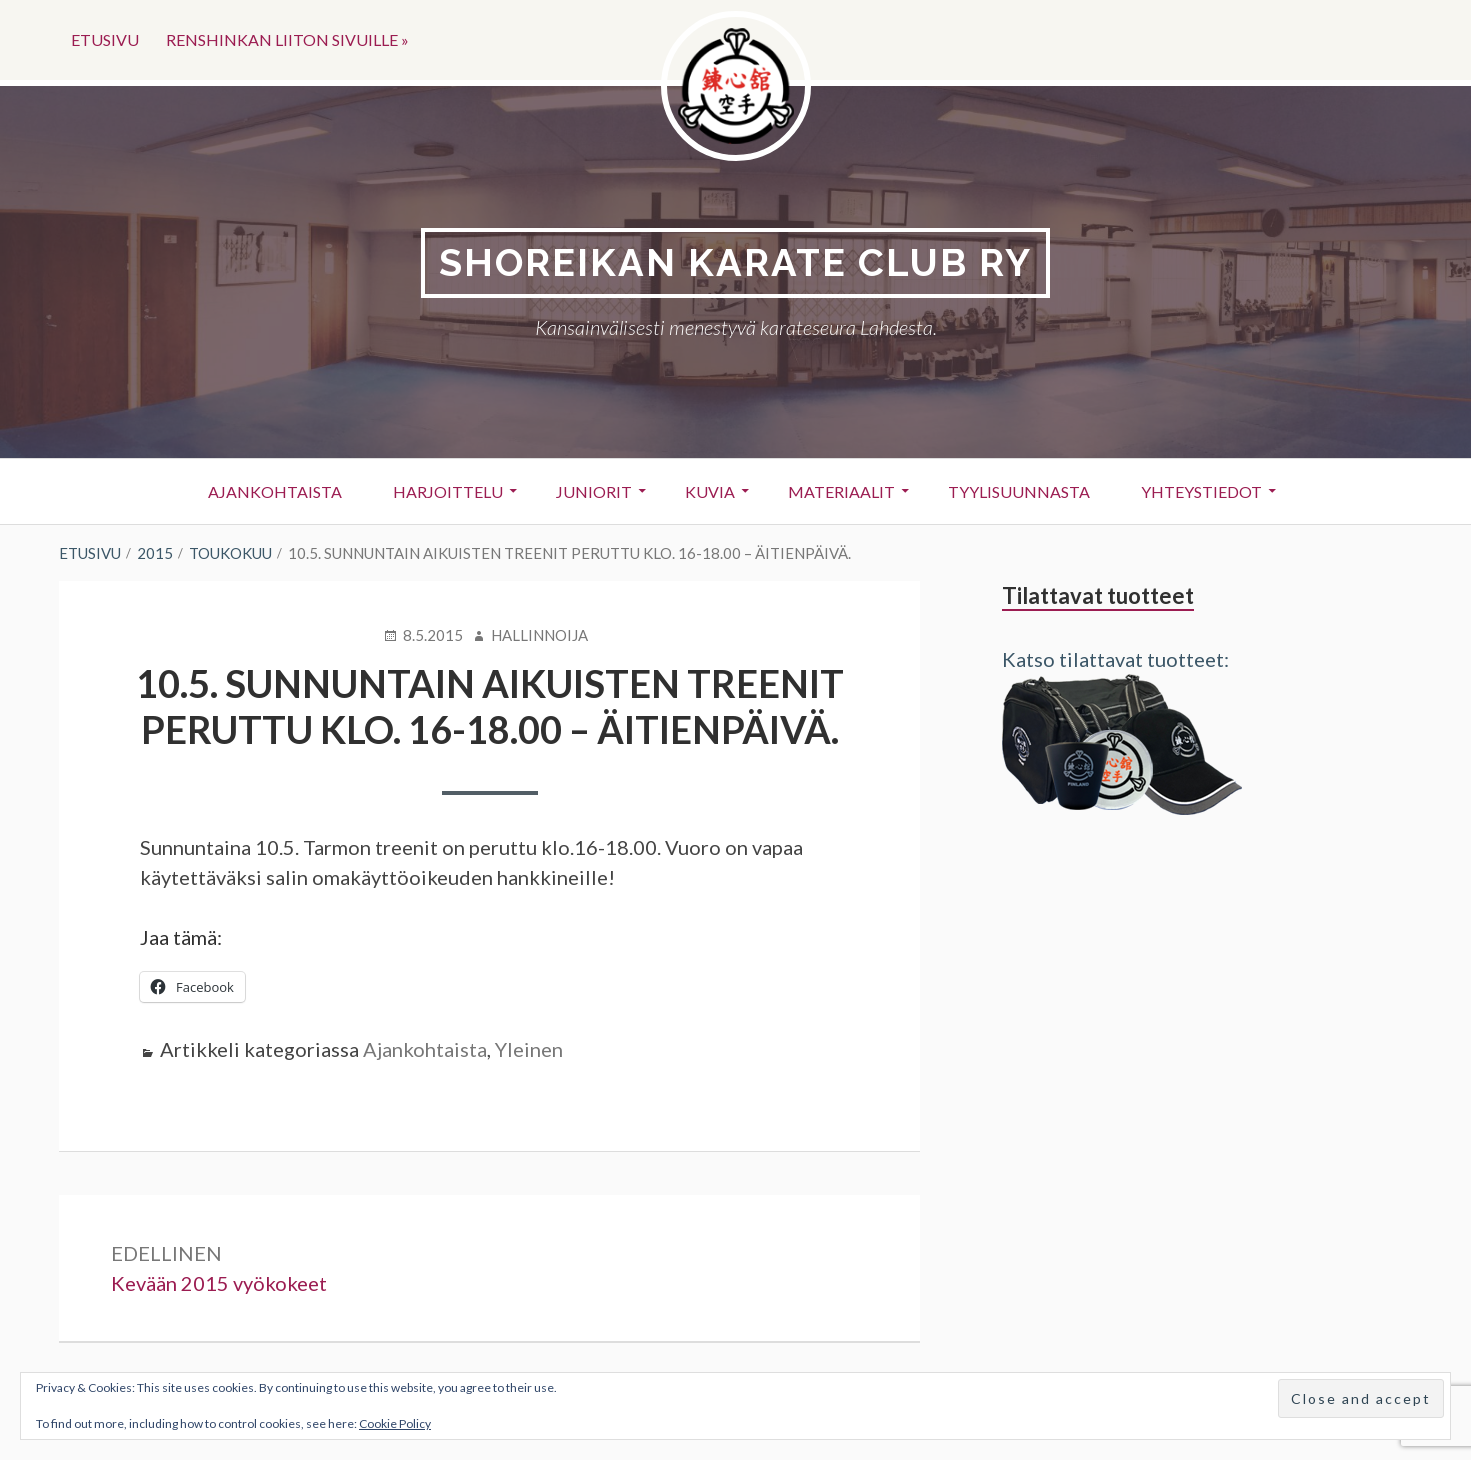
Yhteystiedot (1201, 491)
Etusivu (105, 39)
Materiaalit (841, 491)
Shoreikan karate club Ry (735, 262)
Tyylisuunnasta (1019, 491)
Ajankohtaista (275, 491)
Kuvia (710, 491)
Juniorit (594, 491)
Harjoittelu (448, 491)
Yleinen (529, 1049)
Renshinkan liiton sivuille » (287, 39)
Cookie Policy (395, 1423)
